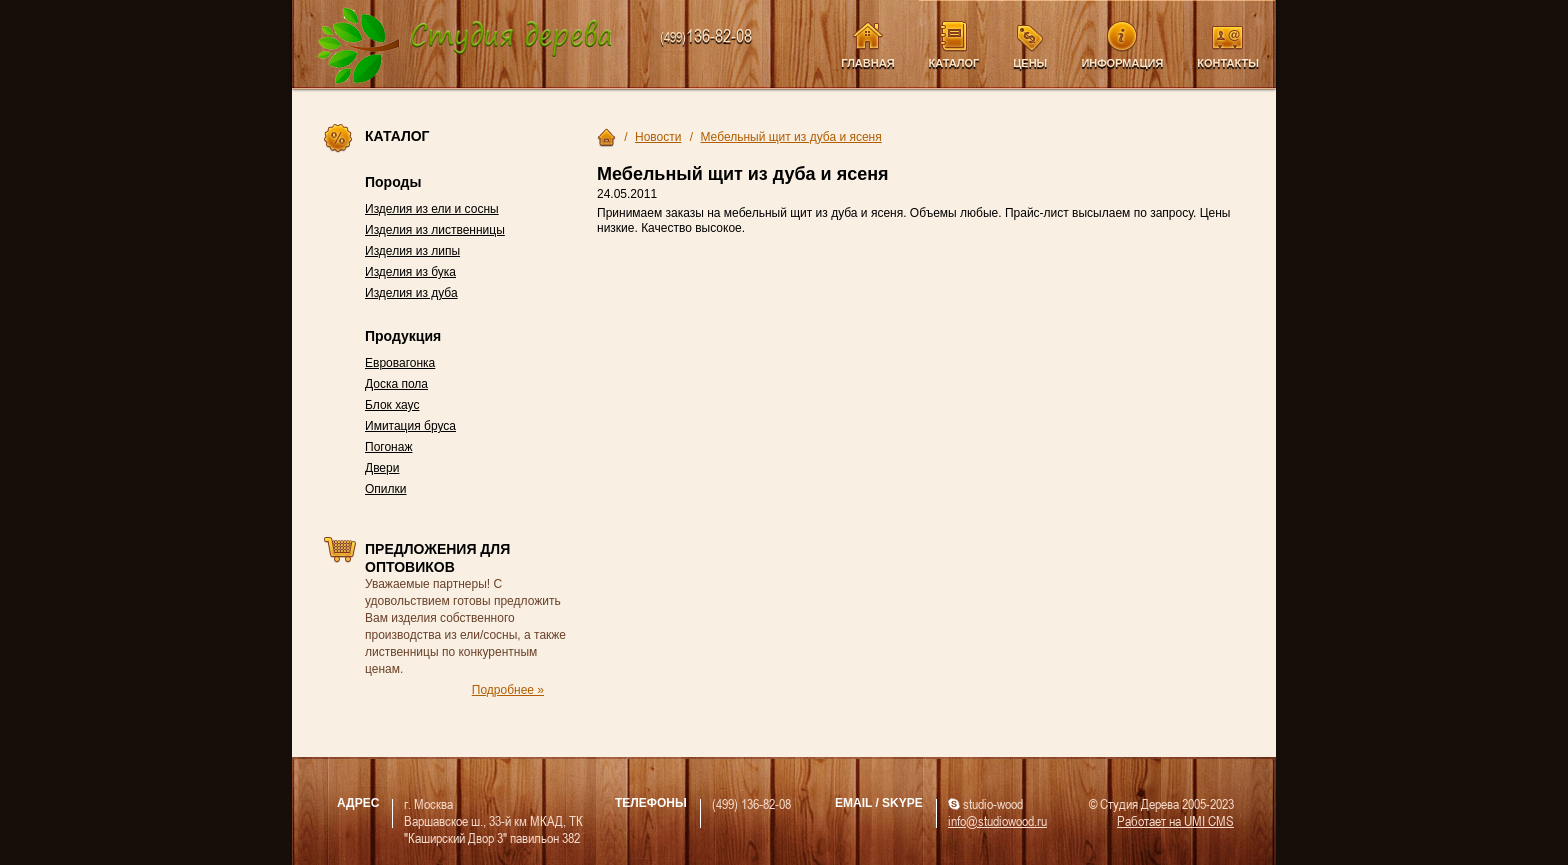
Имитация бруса (410, 426)
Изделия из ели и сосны (432, 209)
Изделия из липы (412, 251)
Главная (867, 63)
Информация (1122, 63)
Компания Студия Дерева (465, 46)
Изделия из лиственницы (435, 230)
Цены (1030, 63)
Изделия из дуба (411, 293)
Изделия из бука (410, 272)
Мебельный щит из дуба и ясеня (790, 137)
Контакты (1228, 63)
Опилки (386, 489)
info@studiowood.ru (997, 820)
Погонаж (388, 447)
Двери (382, 468)
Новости (658, 137)
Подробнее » (508, 690)
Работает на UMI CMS (1175, 820)
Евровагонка (400, 363)
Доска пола (396, 384)
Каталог (954, 63)
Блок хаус (392, 405)
